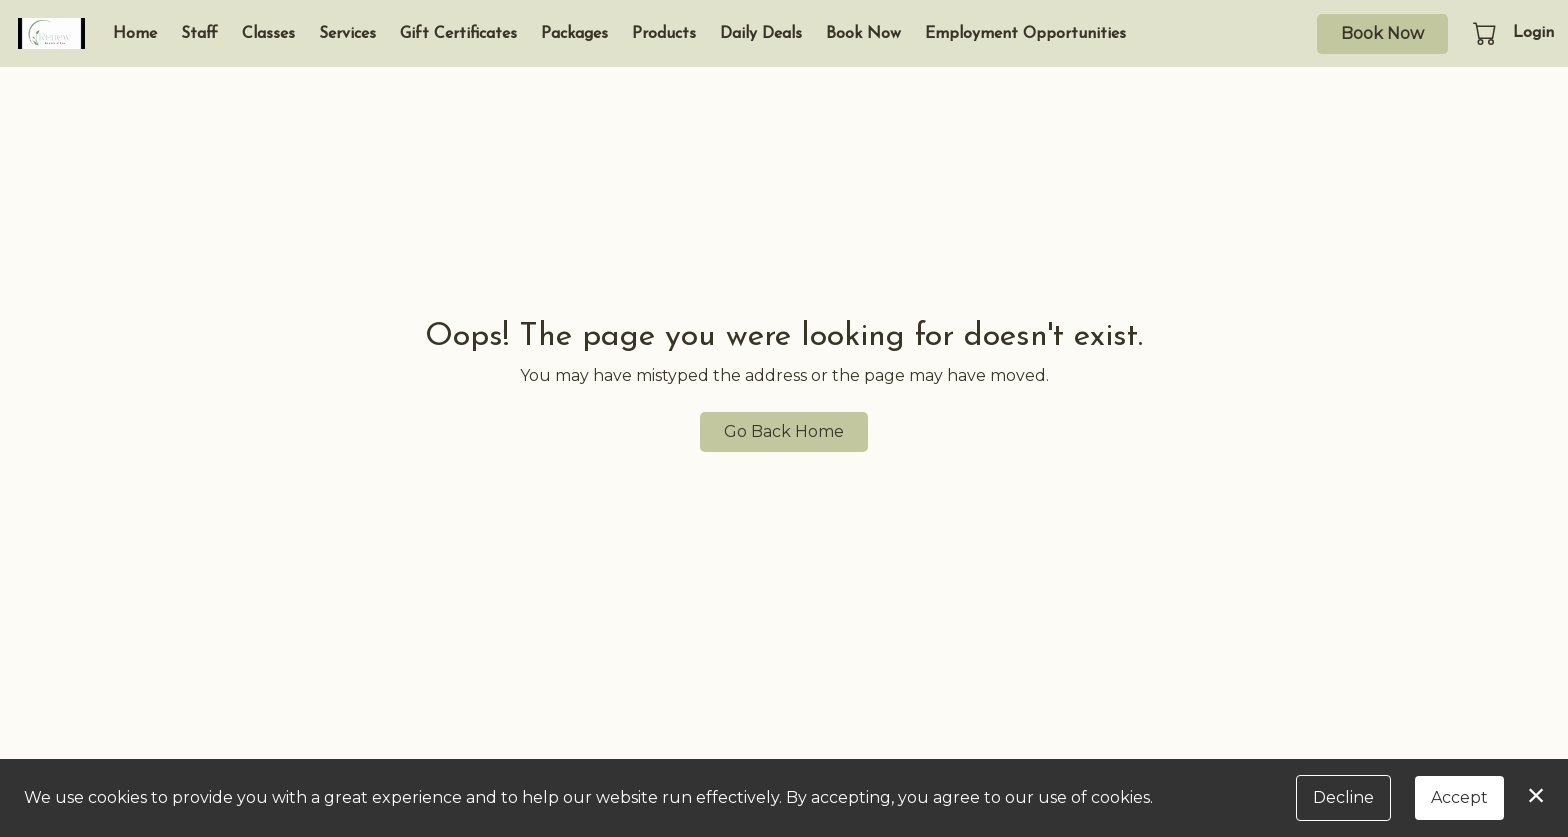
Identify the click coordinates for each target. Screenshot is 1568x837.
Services (347, 34)
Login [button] (1533, 33)
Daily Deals (761, 34)
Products (664, 34)
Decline (1343, 797)
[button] (1486, 33)
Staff (199, 34)
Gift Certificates (458, 34)
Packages (574, 34)
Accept (1459, 797)
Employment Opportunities (1025, 34)
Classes (268, 34)
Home (135, 34)
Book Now (863, 34)
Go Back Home (784, 431)
